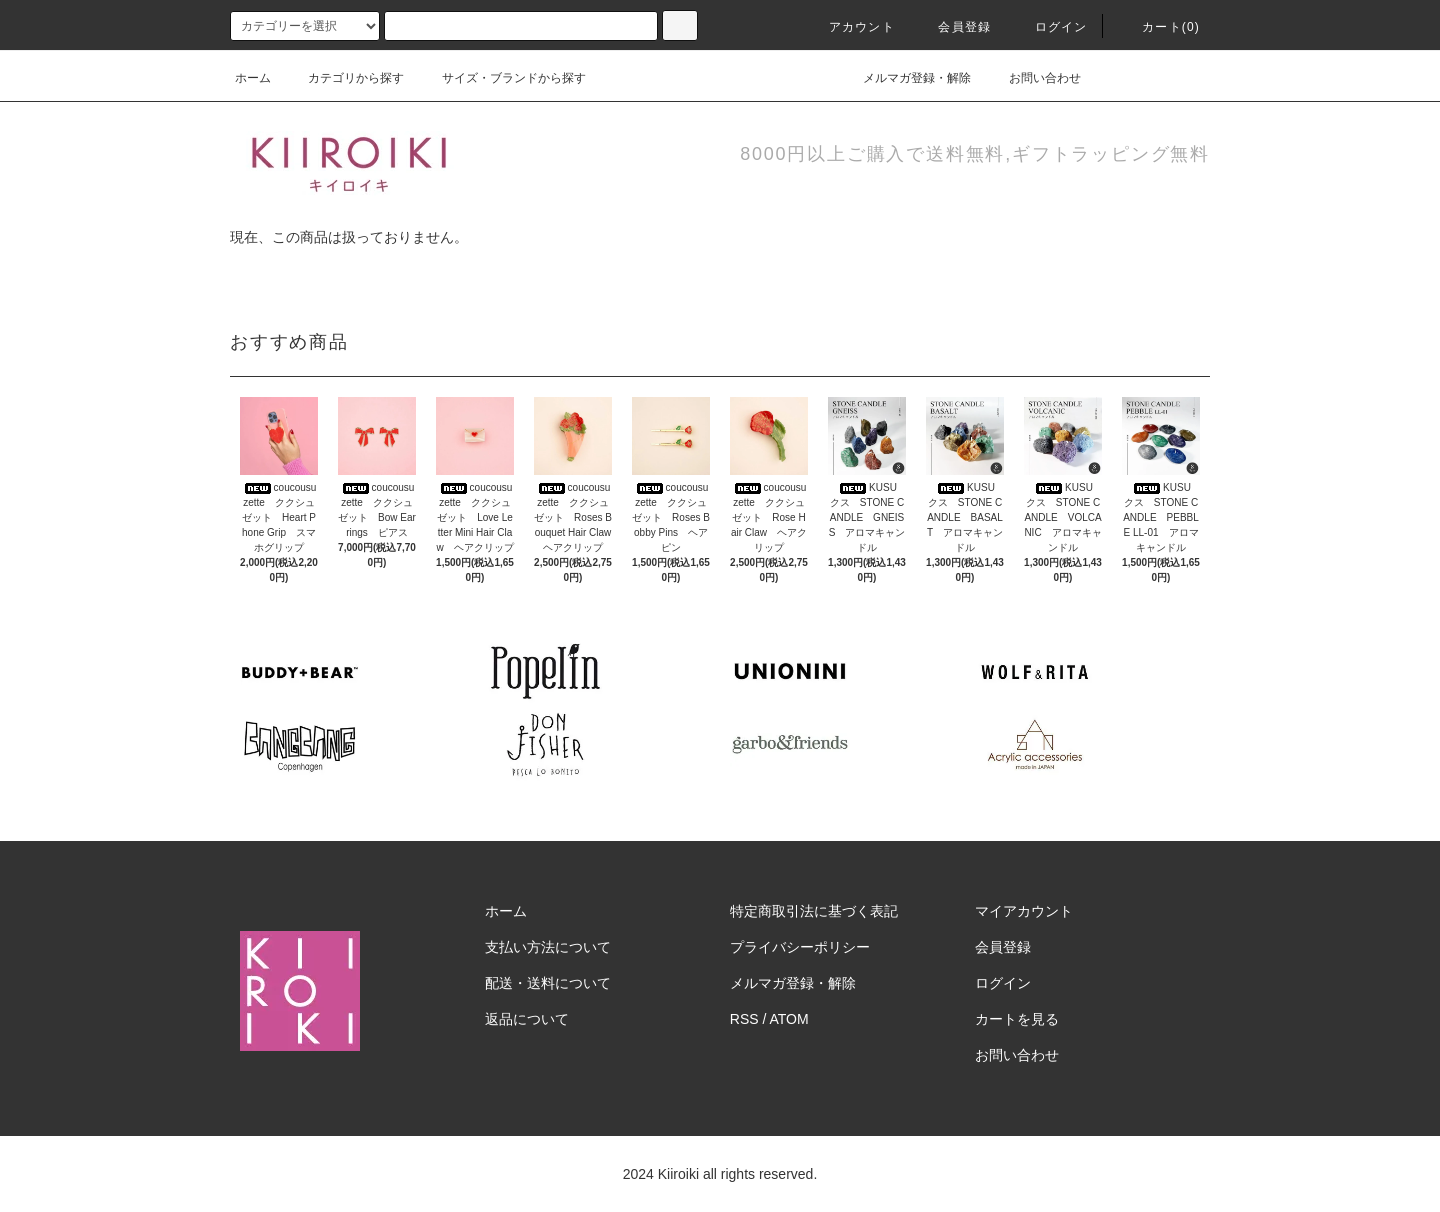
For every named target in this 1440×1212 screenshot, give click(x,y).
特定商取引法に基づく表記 (814, 911)
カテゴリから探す (344, 78)
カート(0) (1159, 27)
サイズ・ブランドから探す (502, 78)
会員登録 (952, 27)
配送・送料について (548, 983)
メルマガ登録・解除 (905, 78)
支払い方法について (548, 947)
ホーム (253, 78)
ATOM (789, 1019)
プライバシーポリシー (800, 947)
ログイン (1049, 27)
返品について (527, 1019)
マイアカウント (1024, 911)
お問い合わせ (1033, 78)
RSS (744, 1019)
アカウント (850, 27)
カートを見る (1017, 1019)
